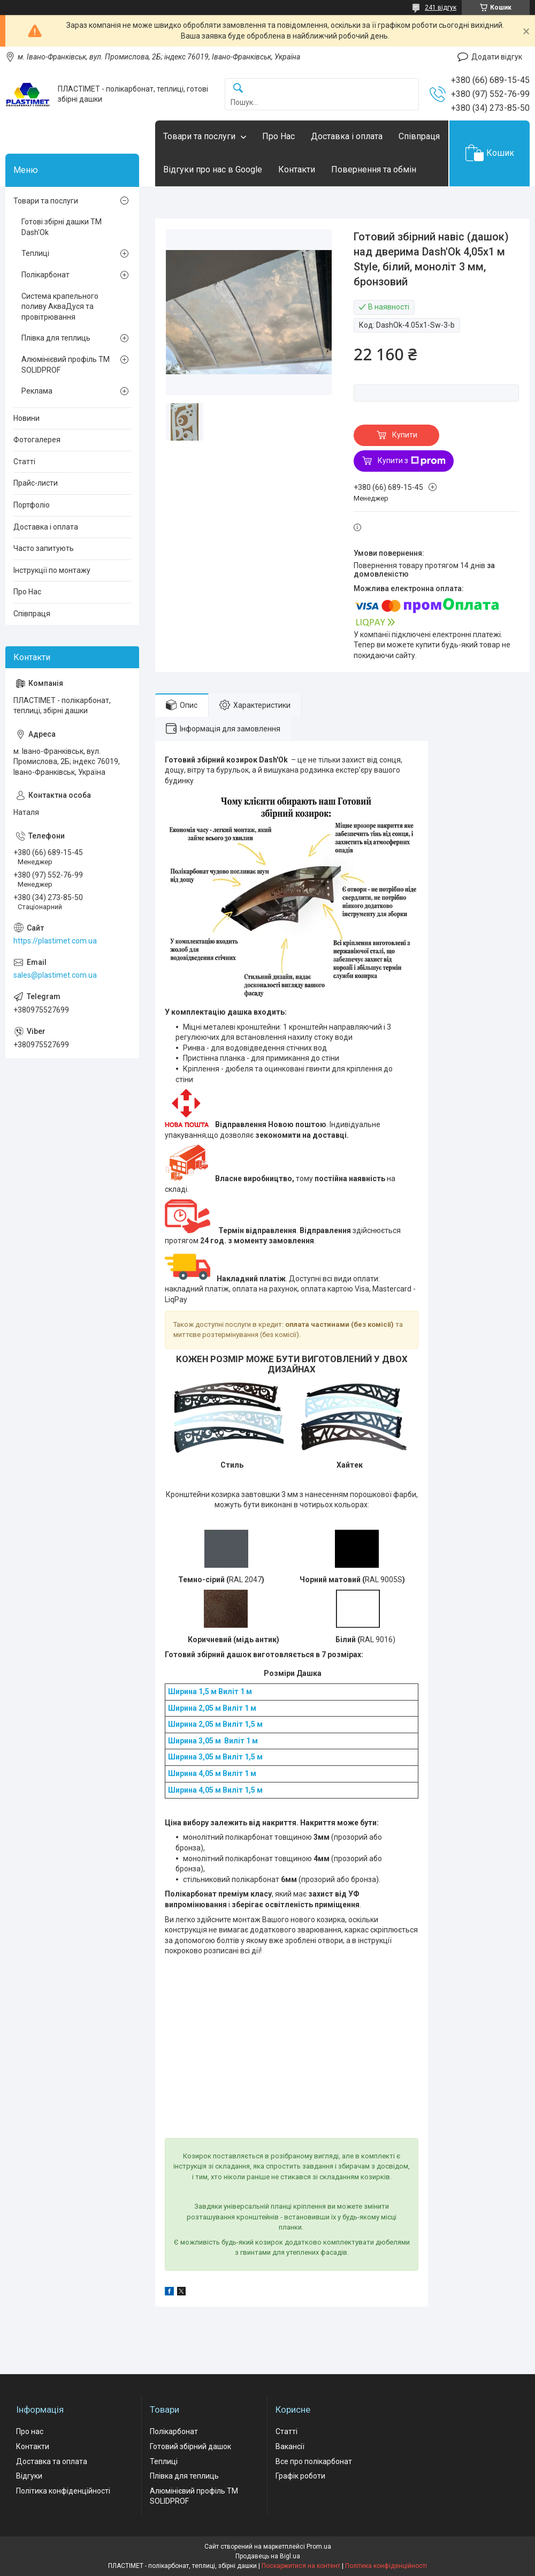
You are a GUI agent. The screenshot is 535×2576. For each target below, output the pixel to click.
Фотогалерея (36, 439)
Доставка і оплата (347, 136)
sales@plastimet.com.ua (55, 975)
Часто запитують (43, 548)
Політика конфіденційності (63, 2491)
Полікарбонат (45, 274)
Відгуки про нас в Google (212, 169)
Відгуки (29, 2476)
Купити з (412, 461)
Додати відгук (496, 56)
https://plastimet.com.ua (55, 940)
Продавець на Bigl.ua (267, 2556)
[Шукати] (238, 88)
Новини (26, 418)
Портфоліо (31, 505)
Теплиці (35, 253)
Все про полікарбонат (314, 2461)
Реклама (36, 391)
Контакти (296, 169)
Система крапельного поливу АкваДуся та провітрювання (59, 306)
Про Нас (278, 136)
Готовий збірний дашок (190, 2446)
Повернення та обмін (373, 169)
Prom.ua (319, 2546)
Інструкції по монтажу (51, 570)
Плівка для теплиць (55, 338)
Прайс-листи (35, 483)
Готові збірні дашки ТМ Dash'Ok (61, 227)
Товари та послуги (199, 136)
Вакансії (290, 2446)
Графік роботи (300, 2476)
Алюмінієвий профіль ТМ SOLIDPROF (65, 364)
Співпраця (419, 136)
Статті (24, 461)
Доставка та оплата (51, 2461)
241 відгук (440, 7)
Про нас (29, 2431)
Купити (404, 434)
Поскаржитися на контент (301, 2566)
